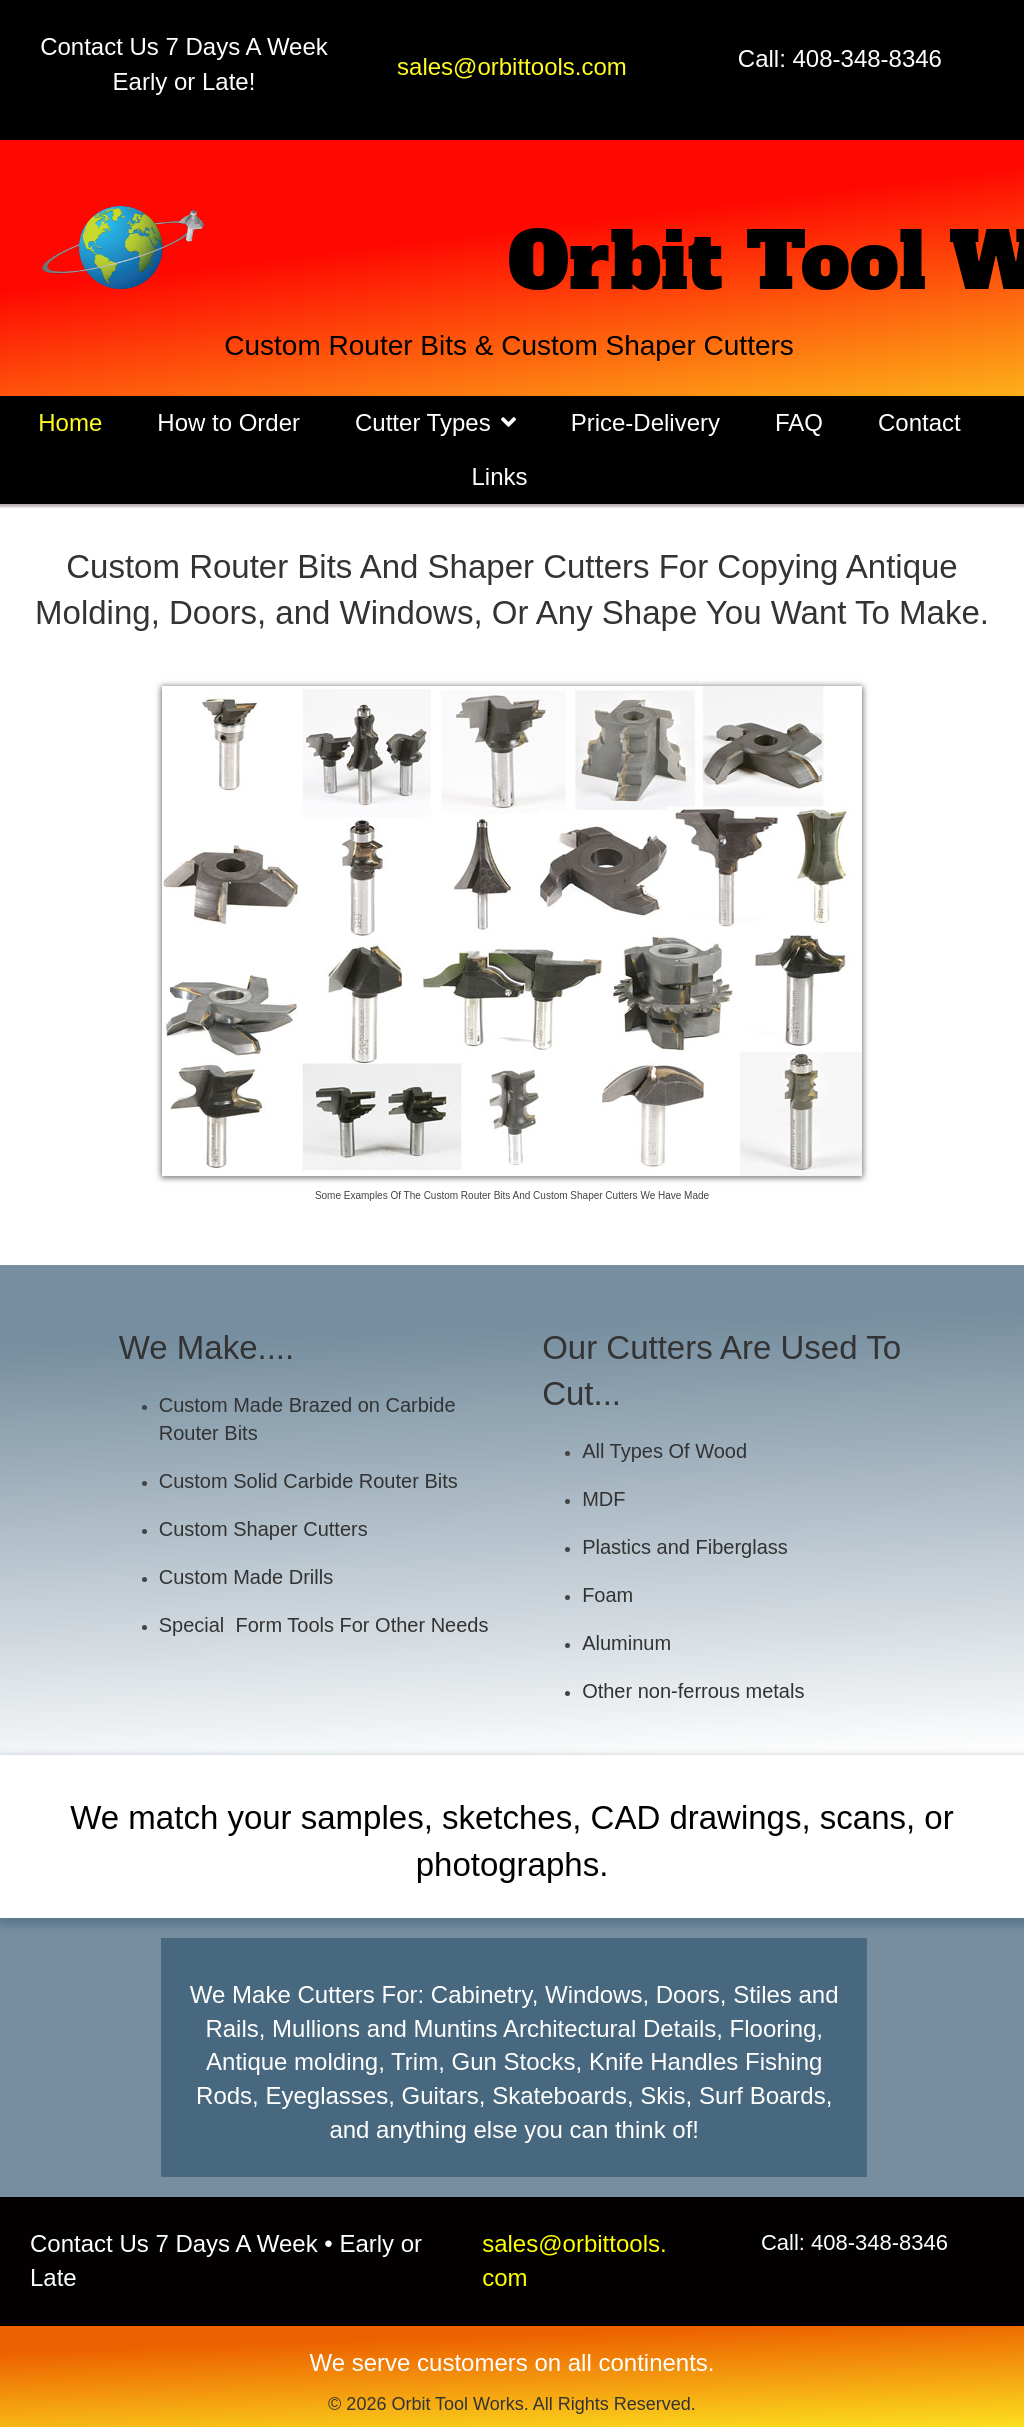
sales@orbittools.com (512, 66)
